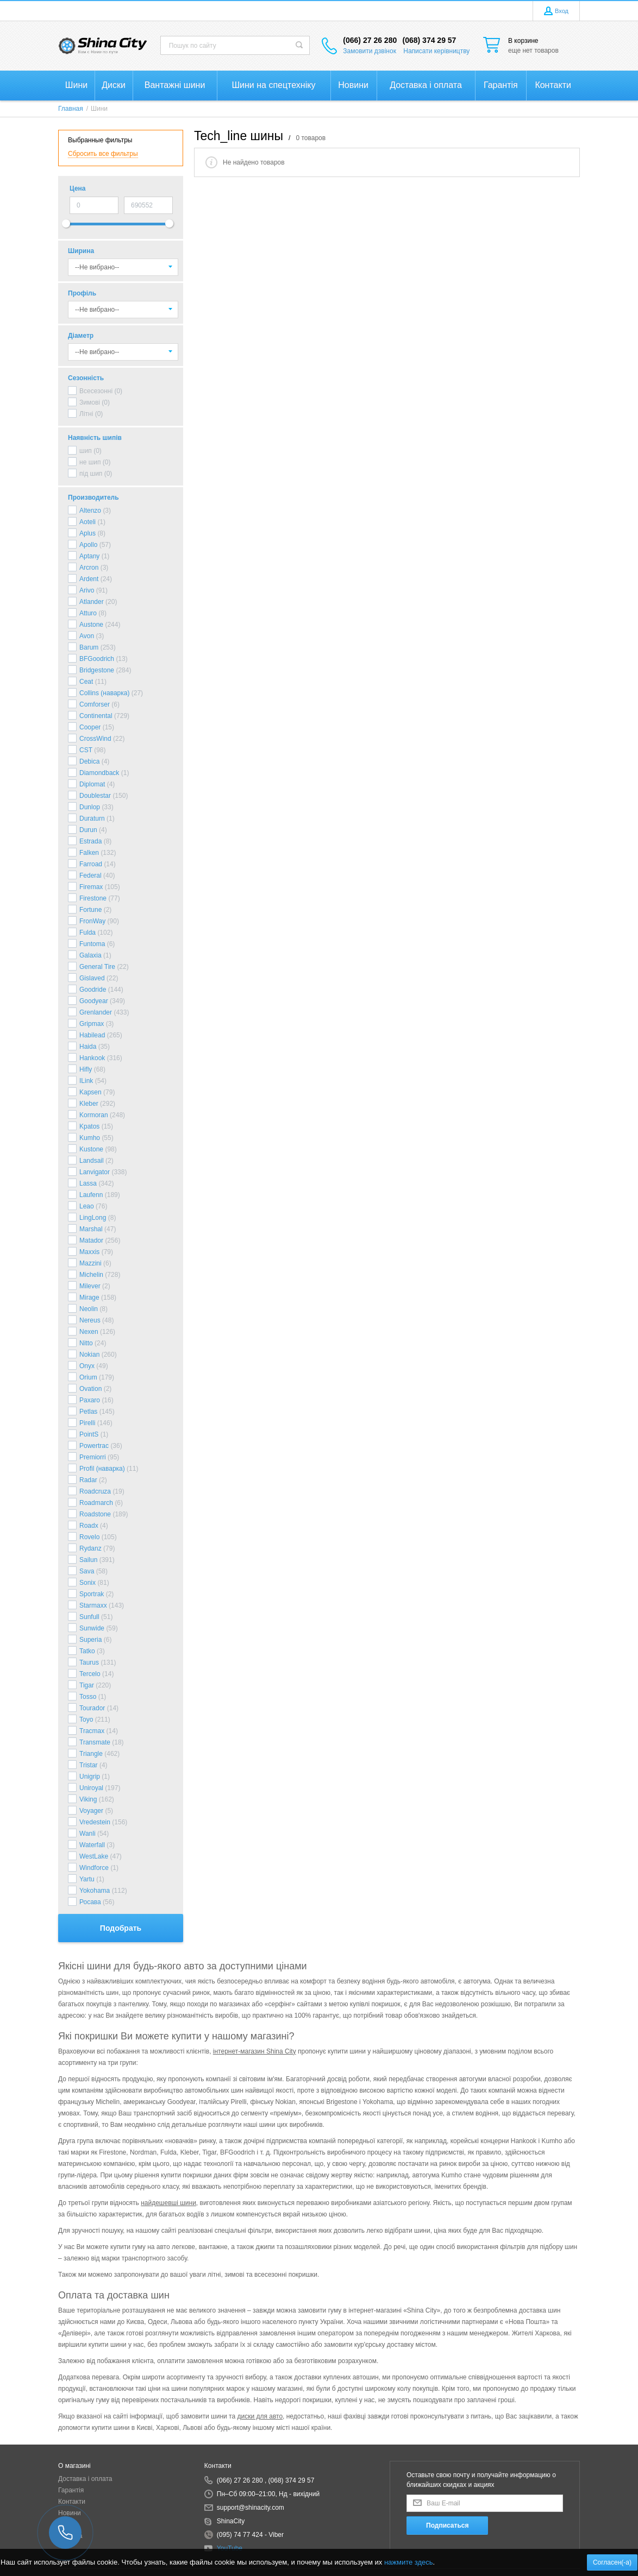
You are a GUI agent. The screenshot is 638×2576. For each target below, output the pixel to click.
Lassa (88, 1183)
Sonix (87, 1582)
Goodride (92, 989)
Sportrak (91, 1594)
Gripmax (91, 1024)
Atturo (88, 613)
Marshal (91, 1229)
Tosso (87, 1696)
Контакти (71, 2501)
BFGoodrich (96, 659)
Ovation (90, 1389)
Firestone (93, 898)
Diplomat (92, 784)
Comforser (94, 704)
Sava (86, 1571)
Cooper (90, 727)
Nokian (89, 1354)
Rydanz (90, 1548)
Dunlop (89, 807)
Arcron (88, 567)
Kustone (91, 1149)
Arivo (86, 590)
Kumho (89, 1138)
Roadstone (95, 1514)
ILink (86, 1081)
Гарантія (71, 2490)
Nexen (88, 1332)
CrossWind (95, 738)
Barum (88, 647)
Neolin (88, 1309)
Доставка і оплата (85, 2479)
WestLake (93, 1856)
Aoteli (87, 522)
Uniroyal (91, 1788)
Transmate (94, 1742)
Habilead (92, 1035)
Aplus (87, 533)
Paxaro (89, 1400)
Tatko (87, 1651)
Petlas (88, 1411)
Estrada (90, 841)
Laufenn (91, 1195)
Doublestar (95, 795)
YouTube (229, 2548)
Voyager (91, 1811)
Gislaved (92, 978)
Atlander (91, 602)
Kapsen (90, 1092)
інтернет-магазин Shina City (254, 2051)
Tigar (86, 1685)
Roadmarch (96, 1503)
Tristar (88, 1765)
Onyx (87, 1366)
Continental (95, 716)
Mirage (89, 1297)
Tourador (92, 1708)
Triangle (91, 1754)
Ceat (86, 681)
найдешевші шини (168, 2203)
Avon (86, 636)
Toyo (86, 1719)
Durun (88, 830)
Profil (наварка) (102, 1468)
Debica (89, 761)
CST (85, 750)
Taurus (89, 1662)
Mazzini (90, 1263)
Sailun (88, 1560)
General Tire (97, 967)
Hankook (92, 1058)
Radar (88, 1480)
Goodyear (93, 1001)
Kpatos (89, 1126)
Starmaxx (93, 1605)
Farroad (90, 864)
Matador (91, 1240)
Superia (90, 1639)
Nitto (86, 1343)
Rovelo (89, 1537)
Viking (88, 1799)
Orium (88, 1377)
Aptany (89, 556)
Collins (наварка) (104, 693)
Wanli (87, 1833)
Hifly (85, 1069)
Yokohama (94, 1890)
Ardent (88, 579)
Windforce (94, 1868)
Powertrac (94, 1446)
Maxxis (89, 1252)
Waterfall (92, 1845)
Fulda (87, 932)
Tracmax (91, 1731)
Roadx (88, 1525)
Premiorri (92, 1457)
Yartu (87, 1879)
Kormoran (93, 1115)
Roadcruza (95, 1491)
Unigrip (89, 1776)
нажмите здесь (408, 2562)
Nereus (90, 1320)
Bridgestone (96, 670)
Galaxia (90, 955)
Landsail (91, 1160)
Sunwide (91, 1628)
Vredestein (94, 1822)
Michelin (91, 1274)
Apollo (88, 545)
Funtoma (92, 944)
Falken (89, 852)
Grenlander (95, 1012)
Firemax (91, 887)
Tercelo (90, 1674)
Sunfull (89, 1617)
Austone (91, 624)
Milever (90, 1286)
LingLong (92, 1217)
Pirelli (87, 1423)
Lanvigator (94, 1172)
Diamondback (99, 773)
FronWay (92, 921)
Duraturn (92, 818)
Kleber (88, 1103)
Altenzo (90, 510)
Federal (90, 875)
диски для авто (260, 2416)
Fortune (90, 910)
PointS (88, 1434)
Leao (86, 1206)
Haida (87, 1046)
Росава (90, 1902)
